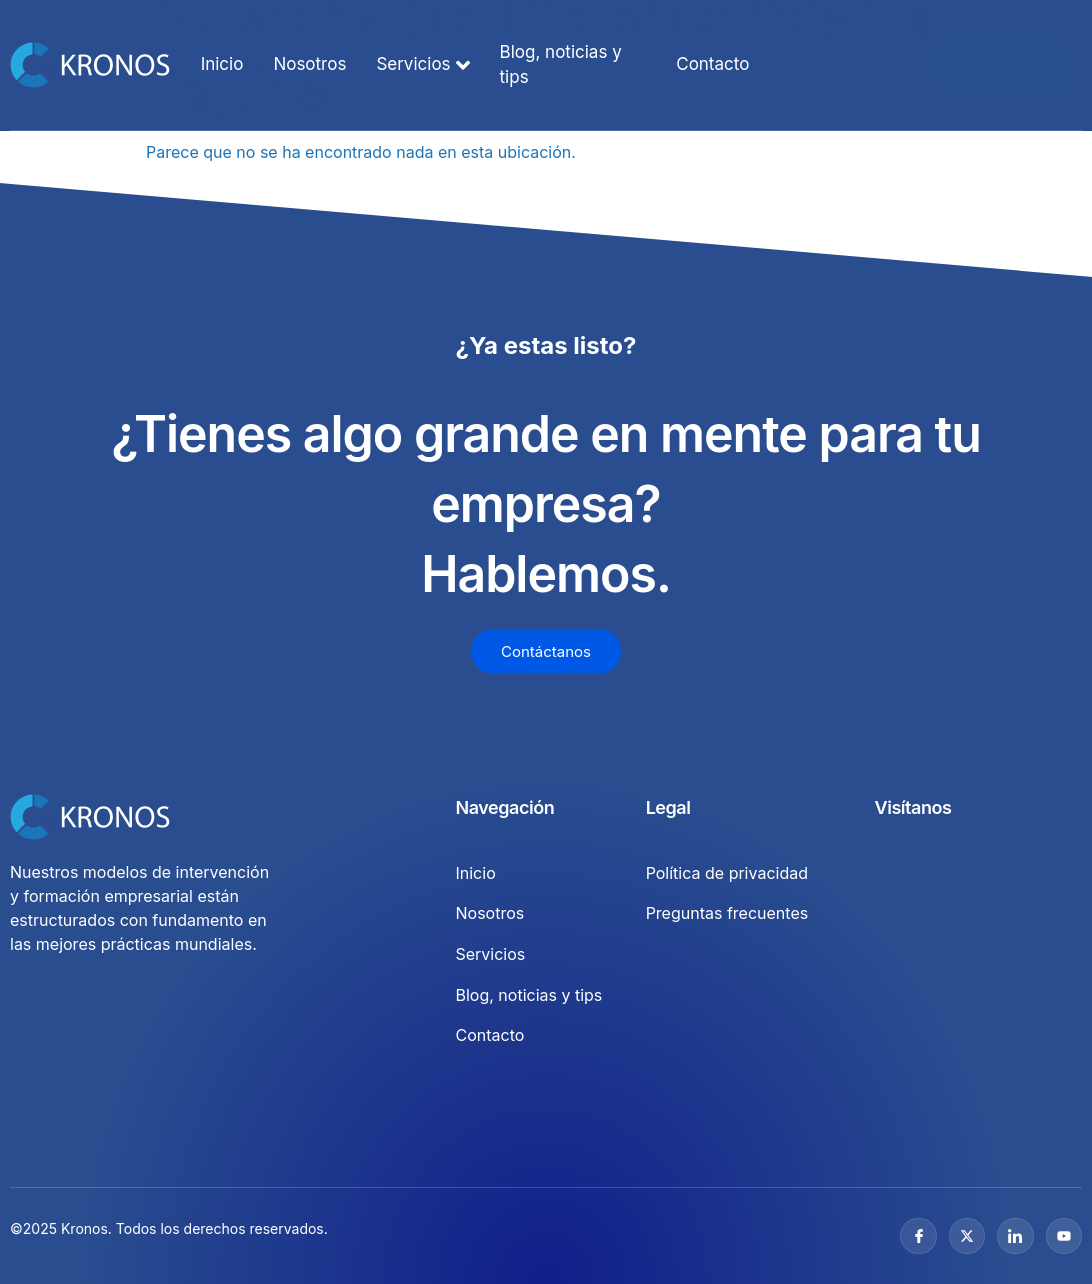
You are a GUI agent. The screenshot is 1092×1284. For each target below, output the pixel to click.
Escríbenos (1003, 64)
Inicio (222, 64)
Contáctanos (546, 651)
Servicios (422, 65)
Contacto (712, 64)
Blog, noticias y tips (561, 65)
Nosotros (309, 64)
